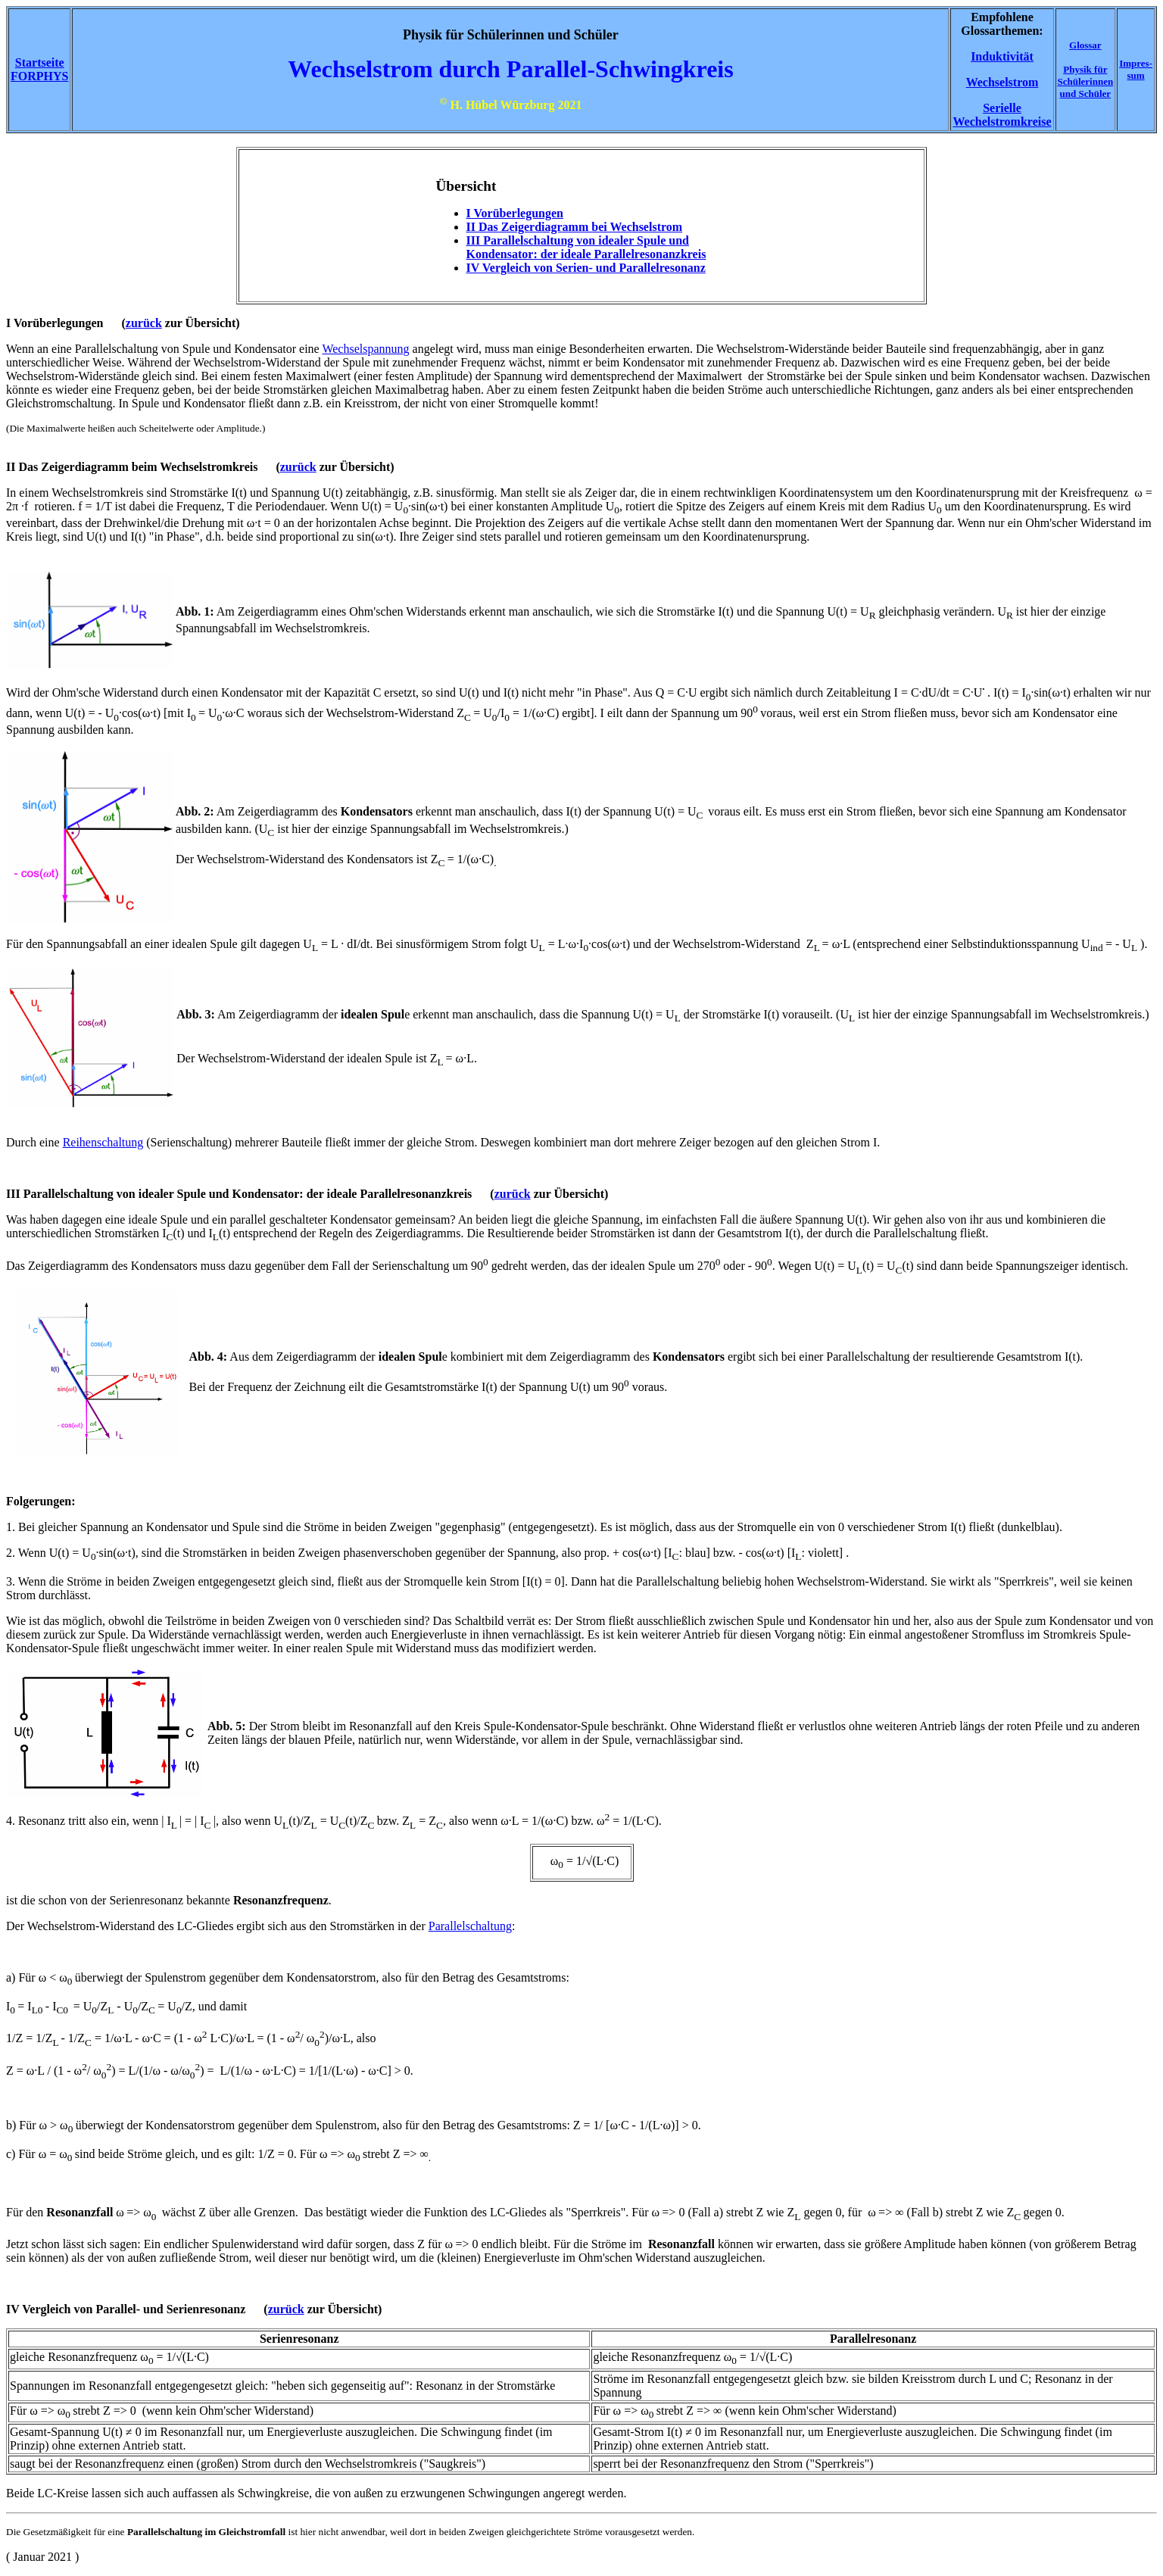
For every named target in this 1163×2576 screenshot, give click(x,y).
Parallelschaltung (470, 1926)
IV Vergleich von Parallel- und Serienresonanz (125, 2309)
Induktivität (1002, 56)
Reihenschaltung (103, 1142)
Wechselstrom (1002, 82)
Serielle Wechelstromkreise (1002, 114)
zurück (144, 323)
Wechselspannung (365, 348)
